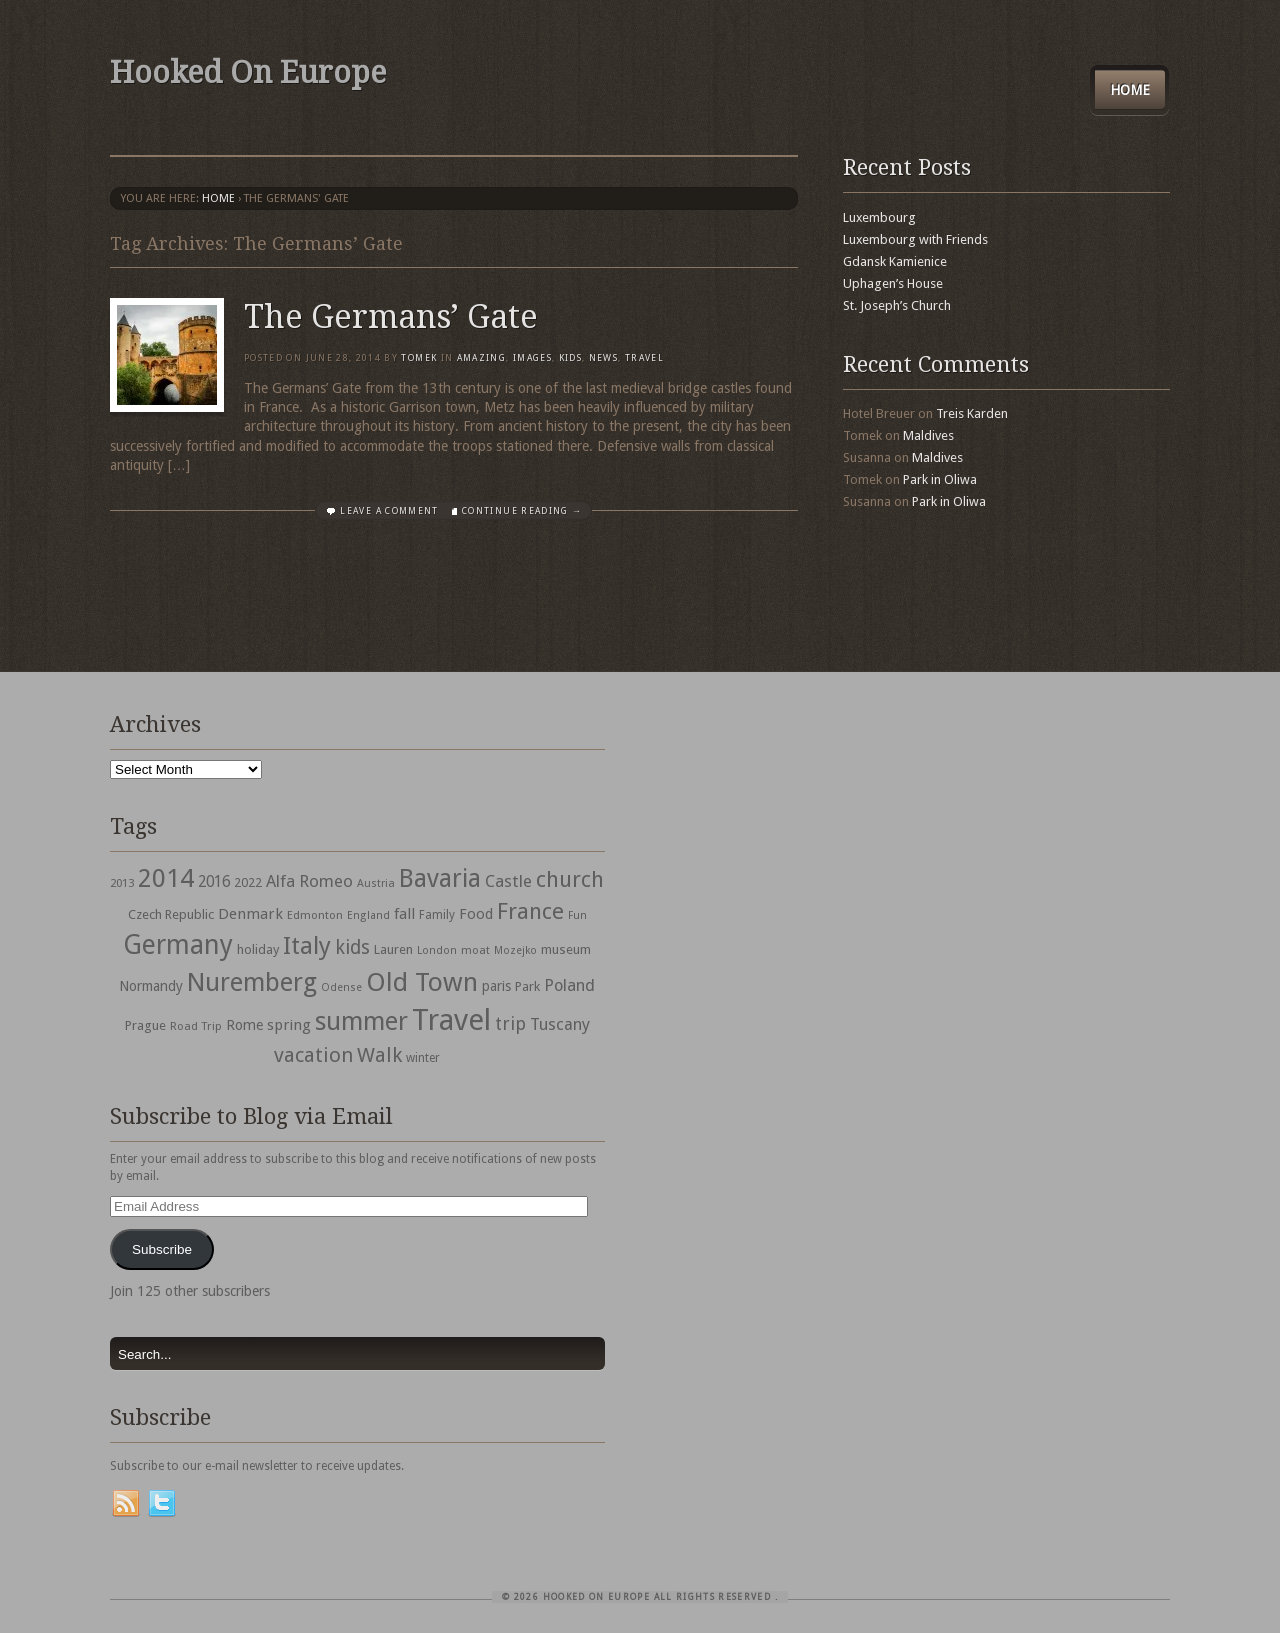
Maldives (928, 435)
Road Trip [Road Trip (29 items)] (196, 1026)
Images (532, 358)
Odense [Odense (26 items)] (341, 987)
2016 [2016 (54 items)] (214, 882)
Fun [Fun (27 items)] (577, 915)
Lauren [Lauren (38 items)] (393, 949)
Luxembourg (879, 217)
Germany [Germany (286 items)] (178, 944)
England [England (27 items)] (368, 915)
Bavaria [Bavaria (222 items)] (440, 878)
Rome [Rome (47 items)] (244, 1025)
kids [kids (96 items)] (352, 947)
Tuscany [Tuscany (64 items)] (560, 1024)
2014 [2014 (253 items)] (166, 878)
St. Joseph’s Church (897, 305)
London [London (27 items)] (437, 950)
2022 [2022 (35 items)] (248, 882)
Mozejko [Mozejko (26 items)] (515, 950)
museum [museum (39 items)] (566, 949)
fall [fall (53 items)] (404, 914)
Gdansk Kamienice (895, 261)
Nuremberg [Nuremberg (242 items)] (252, 982)
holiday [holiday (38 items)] (258, 949)
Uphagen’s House (893, 283)
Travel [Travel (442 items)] (451, 1020)
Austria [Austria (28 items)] (376, 883)
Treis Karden (972, 413)
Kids (570, 358)
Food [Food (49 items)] (476, 914)
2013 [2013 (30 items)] (122, 883)
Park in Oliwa (940, 479)
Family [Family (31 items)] (437, 915)
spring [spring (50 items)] (289, 1025)
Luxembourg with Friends (915, 239)
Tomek (419, 358)
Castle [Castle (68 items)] (508, 881)
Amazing (481, 358)
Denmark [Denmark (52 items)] (250, 914)
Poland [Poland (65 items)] (569, 985)
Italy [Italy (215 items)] (307, 945)
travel (644, 358)
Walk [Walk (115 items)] (379, 1055)
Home (1130, 90)
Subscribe (162, 1249)
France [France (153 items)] (530, 911)
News (603, 358)
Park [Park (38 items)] (527, 986)
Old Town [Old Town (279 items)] (422, 982)
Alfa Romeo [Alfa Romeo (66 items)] (309, 881)
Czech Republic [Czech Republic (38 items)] (171, 914)
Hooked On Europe (248, 72)
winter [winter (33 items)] (423, 1058)
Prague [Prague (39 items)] (145, 1025)
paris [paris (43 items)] (496, 986)
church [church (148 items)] (570, 879)
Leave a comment (389, 511)
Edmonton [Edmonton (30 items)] (315, 915)
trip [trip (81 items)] (510, 1023)
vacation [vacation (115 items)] (313, 1055)
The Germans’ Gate (391, 317)
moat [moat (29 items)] (475, 950)
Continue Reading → (522, 511)
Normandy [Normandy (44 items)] (151, 986)
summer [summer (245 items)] (361, 1021)
